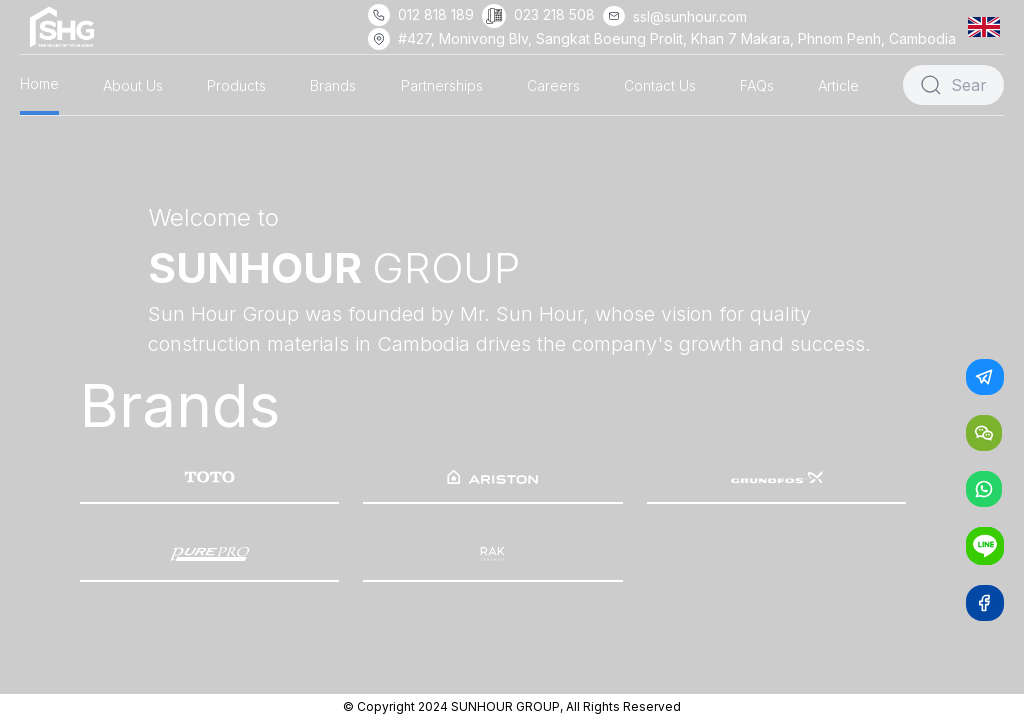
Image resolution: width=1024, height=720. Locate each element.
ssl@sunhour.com (690, 16)
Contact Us (660, 85)
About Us (133, 85)
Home (39, 83)
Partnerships (442, 85)
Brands (333, 85)
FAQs (757, 85)
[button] (988, 26)
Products (236, 85)
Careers (553, 85)
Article (838, 85)
